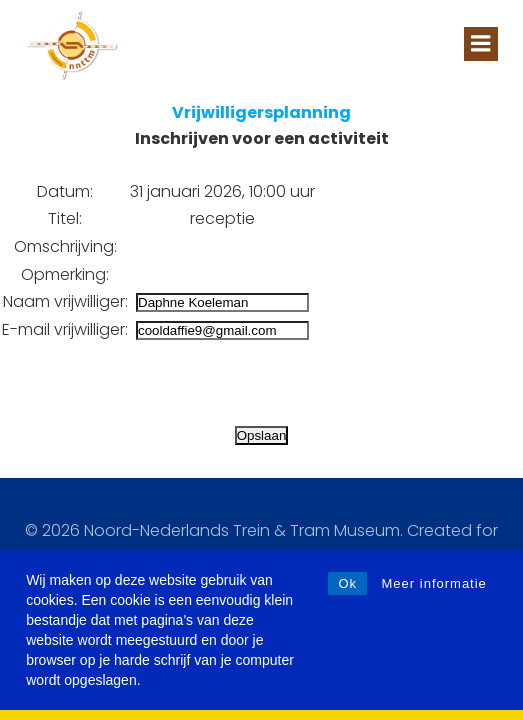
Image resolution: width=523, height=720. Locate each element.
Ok (347, 583)
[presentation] (152, 383)
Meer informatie (434, 583)
